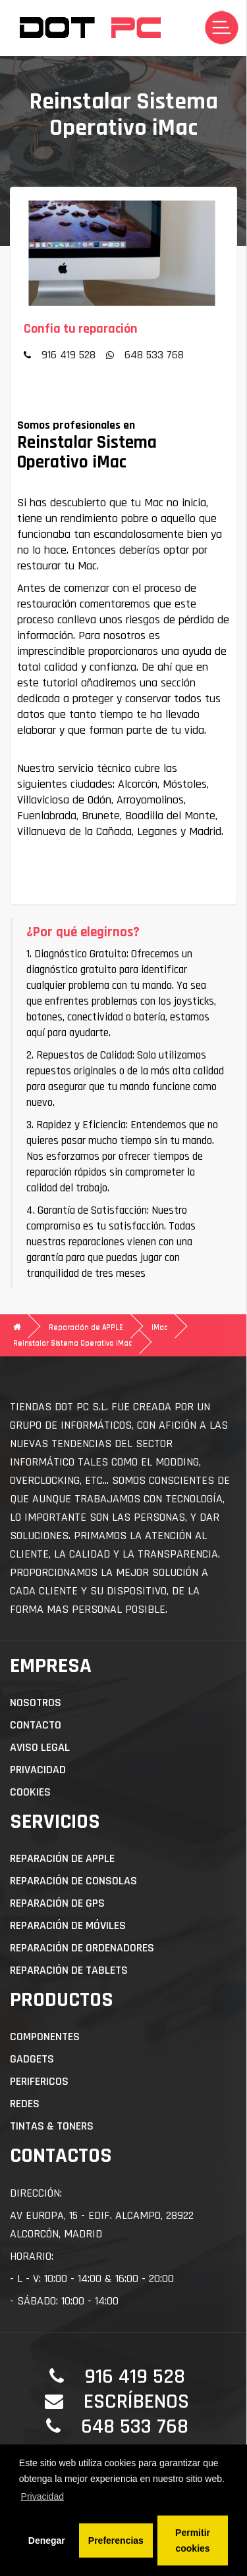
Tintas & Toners (52, 2126)
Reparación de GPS (57, 1903)
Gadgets (32, 2058)
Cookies (30, 1792)
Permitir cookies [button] (192, 2540)
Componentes (45, 2036)
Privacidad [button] (42, 2496)
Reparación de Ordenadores (82, 1947)
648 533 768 (154, 354)
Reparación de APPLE (86, 1327)
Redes (25, 2103)
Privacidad (38, 1769)
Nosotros (35, 1702)
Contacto (35, 1724)
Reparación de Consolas (73, 1880)
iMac (159, 1327)
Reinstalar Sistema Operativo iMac (72, 1343)
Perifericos (39, 2081)
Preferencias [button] (116, 2540)
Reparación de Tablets (69, 1970)
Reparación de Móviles (68, 1925)
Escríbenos (136, 2401)
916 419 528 (68, 354)
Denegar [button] (46, 2540)
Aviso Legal (40, 1747)
